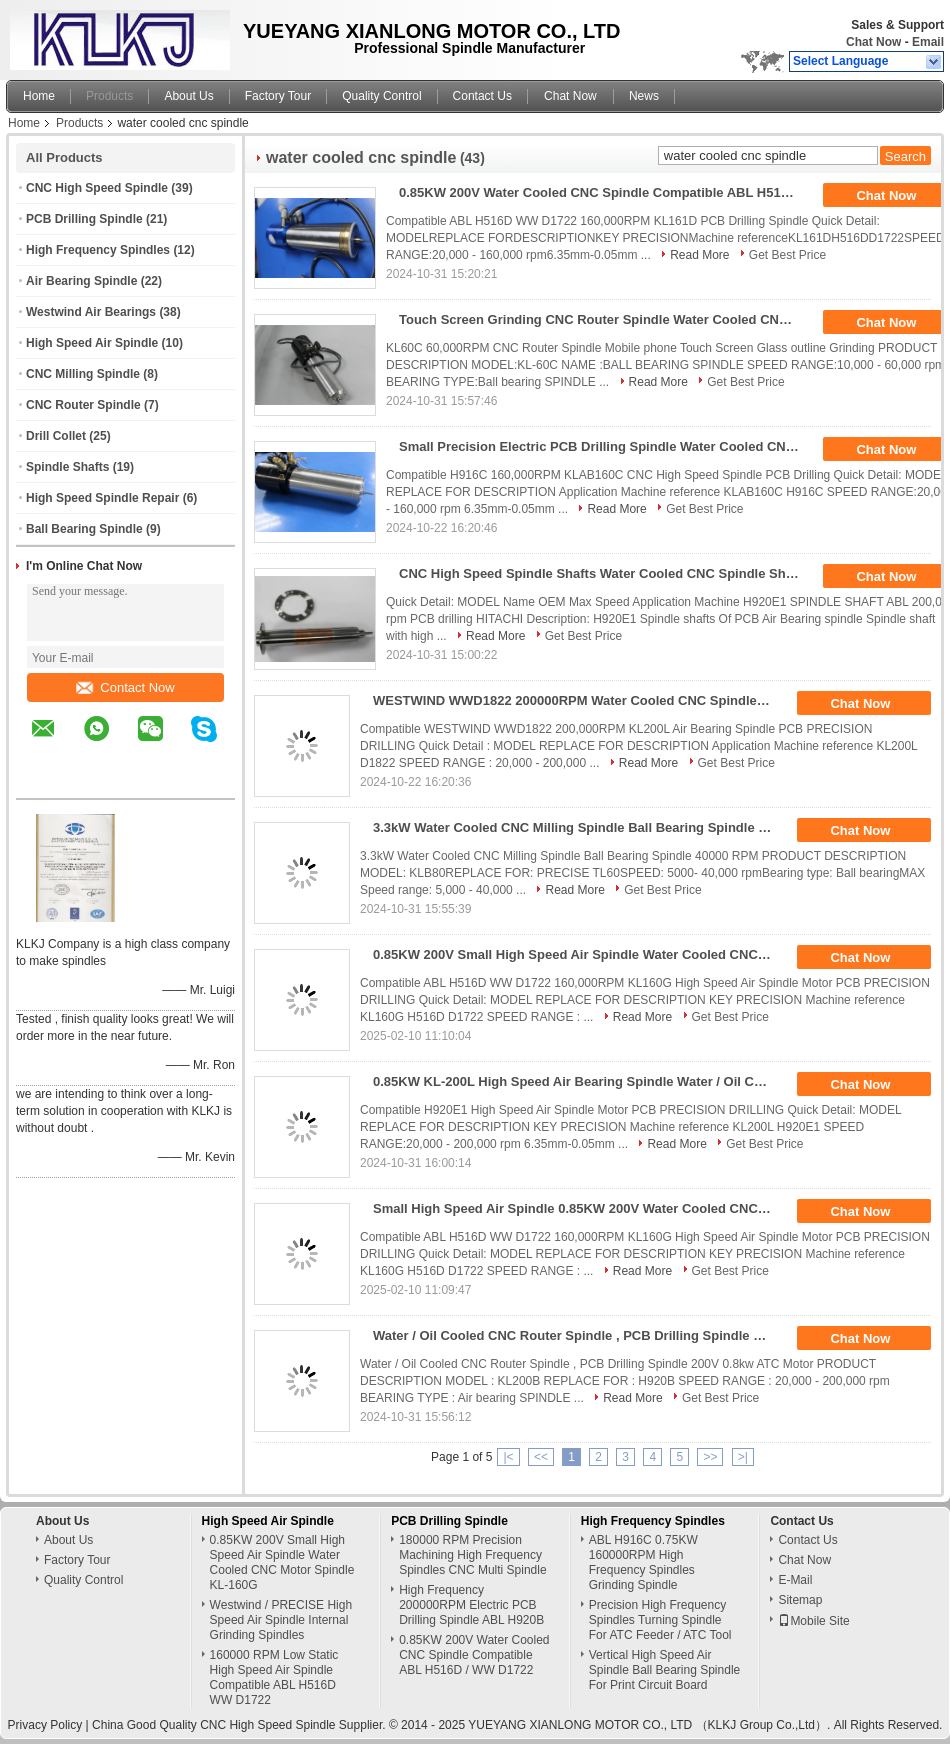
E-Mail (795, 1580)
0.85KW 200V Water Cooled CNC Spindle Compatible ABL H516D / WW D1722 (605, 192)
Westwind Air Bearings (91, 312)
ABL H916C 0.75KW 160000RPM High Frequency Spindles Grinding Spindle (643, 1562)
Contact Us (482, 96)
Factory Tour (278, 96)
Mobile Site (813, 1621)
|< (508, 1457)
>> (710, 1457)
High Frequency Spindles (98, 250)
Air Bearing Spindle (81, 281)
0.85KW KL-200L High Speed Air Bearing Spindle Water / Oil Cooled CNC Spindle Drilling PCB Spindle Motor (579, 1081)
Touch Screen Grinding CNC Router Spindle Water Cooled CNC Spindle (605, 319)
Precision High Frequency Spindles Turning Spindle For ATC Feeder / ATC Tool (660, 1620)
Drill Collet (56, 436)
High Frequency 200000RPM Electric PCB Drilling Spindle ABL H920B (471, 1605)
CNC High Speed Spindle (97, 188)
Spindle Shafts (67, 467)
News (644, 96)
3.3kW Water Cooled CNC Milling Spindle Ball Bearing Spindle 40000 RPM (579, 827)
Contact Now (125, 687)
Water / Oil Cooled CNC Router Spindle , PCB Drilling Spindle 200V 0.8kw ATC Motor (579, 1335)
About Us (188, 96)
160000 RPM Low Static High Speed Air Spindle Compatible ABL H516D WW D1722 (274, 1677)
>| (743, 1457)
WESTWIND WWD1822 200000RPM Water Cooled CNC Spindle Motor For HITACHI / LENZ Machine (579, 700)
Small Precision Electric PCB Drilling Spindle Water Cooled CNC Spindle (605, 446)
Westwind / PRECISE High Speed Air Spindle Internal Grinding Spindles (281, 1620)
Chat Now (873, 42)
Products (109, 96)
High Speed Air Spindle (92, 343)
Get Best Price (787, 255)
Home (39, 96)
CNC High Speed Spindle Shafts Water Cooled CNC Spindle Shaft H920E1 (605, 573)
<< (541, 1457)
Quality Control (381, 96)
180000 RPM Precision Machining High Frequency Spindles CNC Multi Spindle (472, 1555)
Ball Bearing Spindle (84, 529)
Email (928, 42)
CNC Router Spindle (83, 405)
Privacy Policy (45, 1725)
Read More (699, 255)
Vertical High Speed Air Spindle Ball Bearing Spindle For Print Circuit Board (664, 1670)
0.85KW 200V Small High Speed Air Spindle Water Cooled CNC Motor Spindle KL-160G (579, 954)
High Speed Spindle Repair (102, 498)
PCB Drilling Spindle (84, 219)
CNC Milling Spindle (83, 374)
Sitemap (800, 1600)
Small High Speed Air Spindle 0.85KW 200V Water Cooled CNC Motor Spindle (579, 1208)
